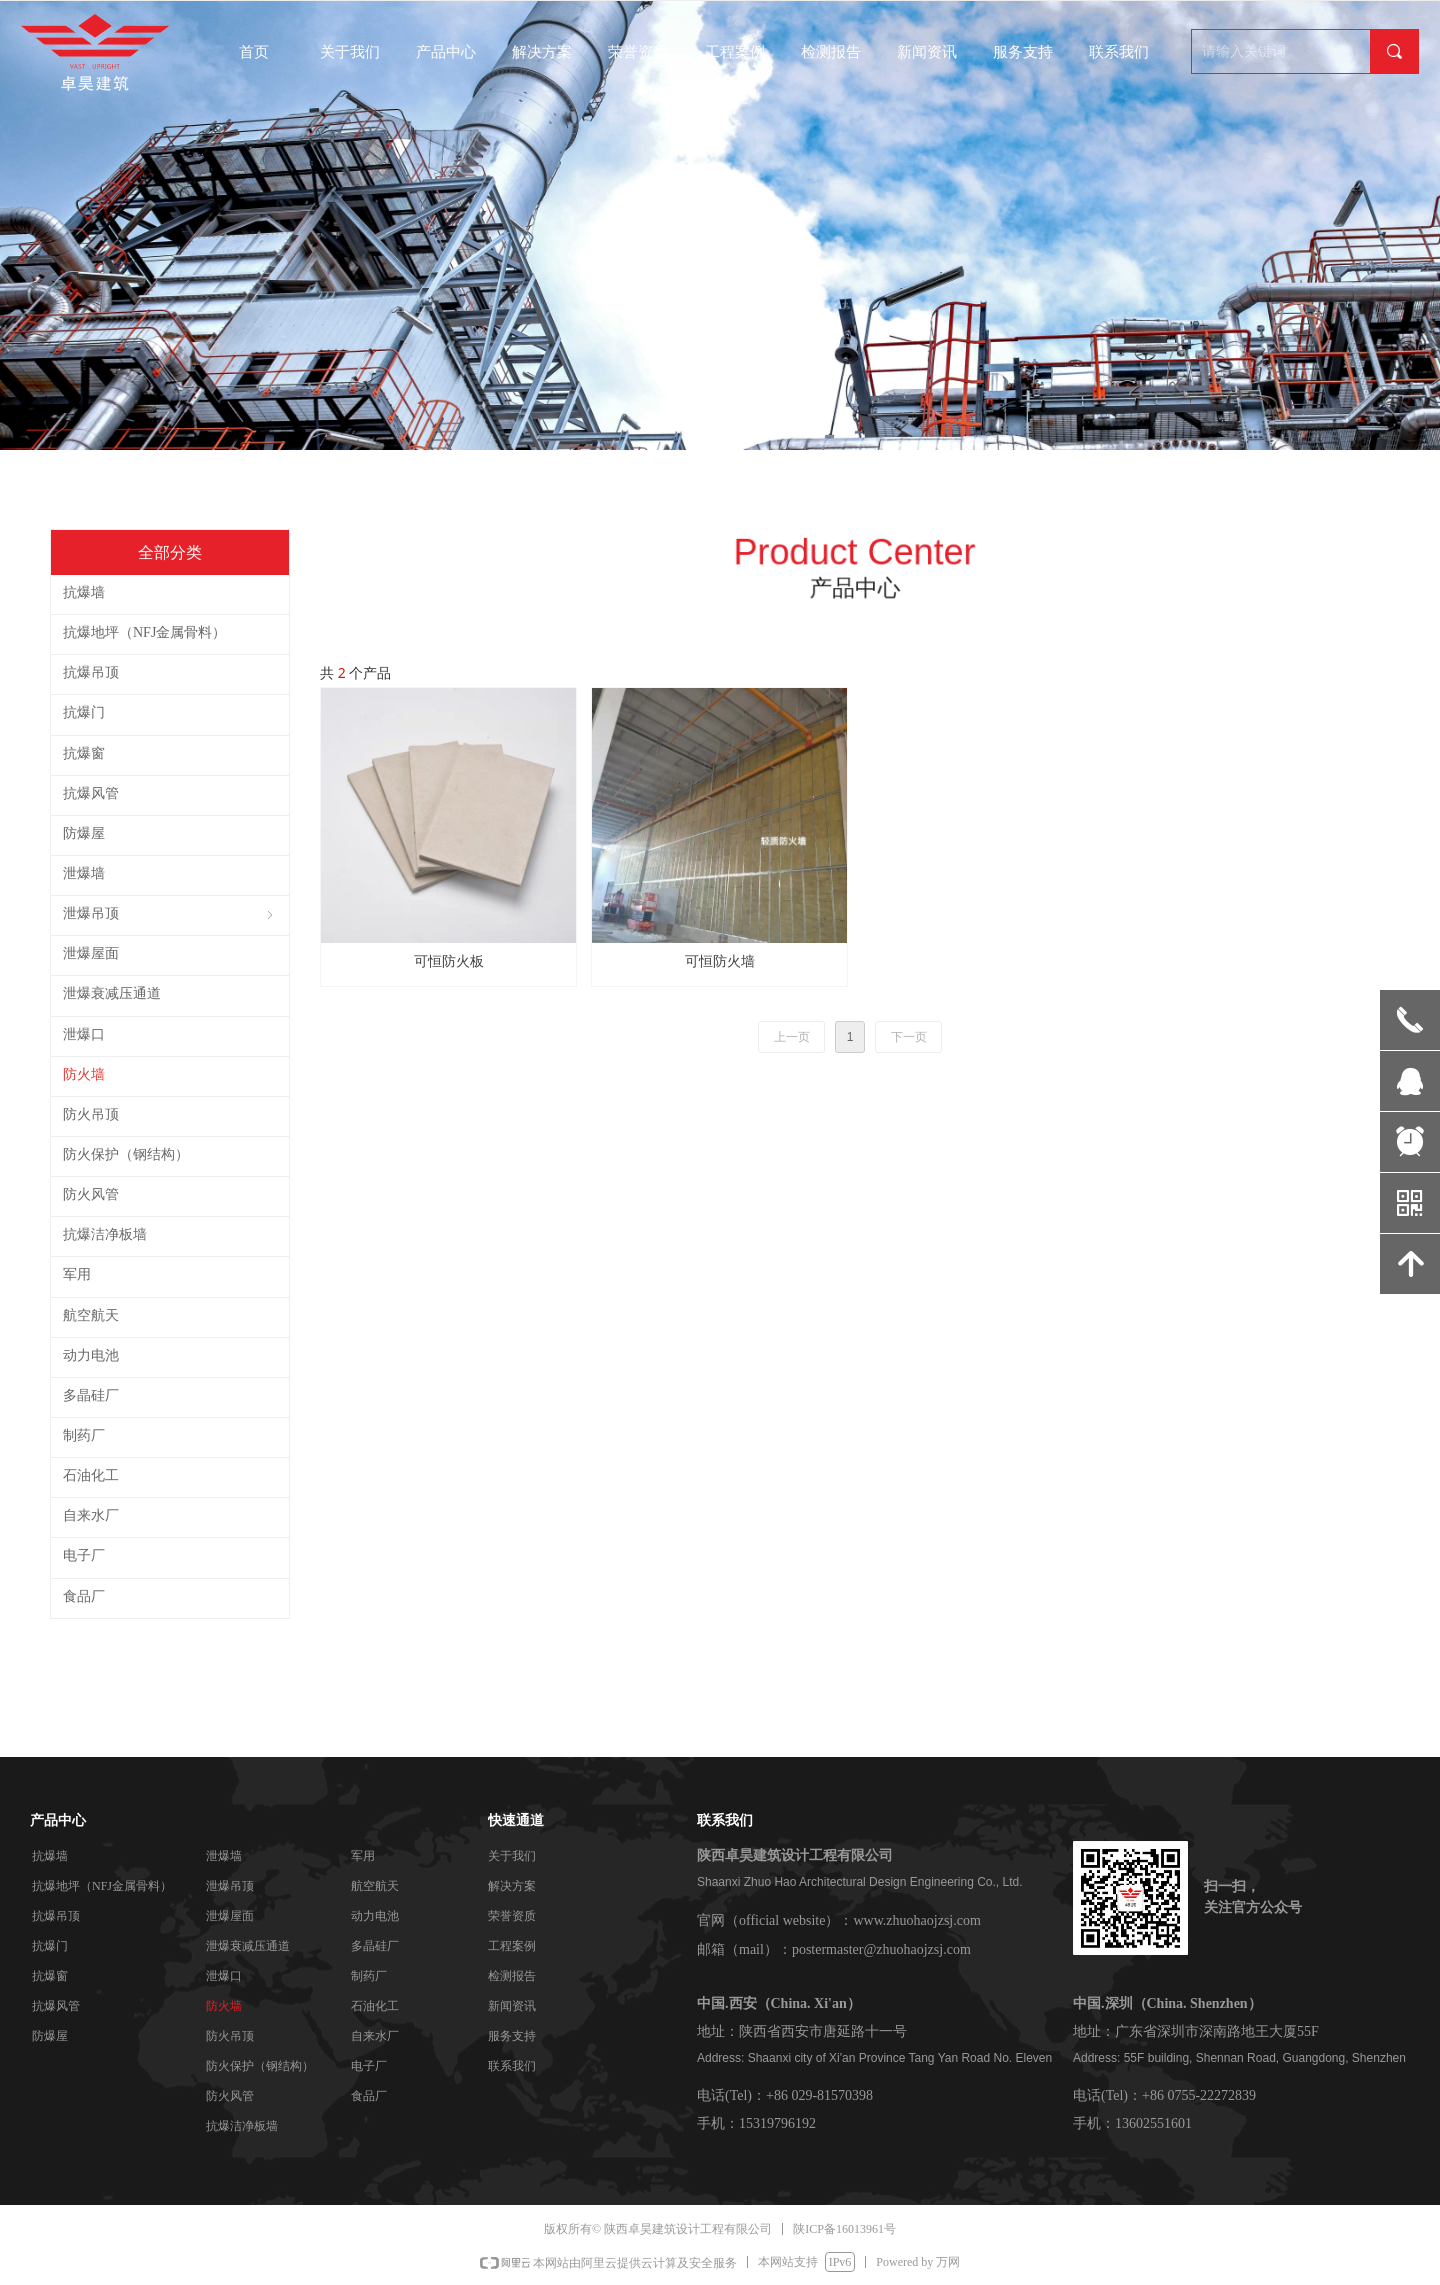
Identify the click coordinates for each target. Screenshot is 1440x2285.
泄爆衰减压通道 (248, 1946)
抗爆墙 (50, 1856)
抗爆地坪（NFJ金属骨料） (102, 1886)
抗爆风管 (56, 2006)
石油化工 (375, 2006)
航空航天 (375, 1886)
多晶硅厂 (375, 1946)
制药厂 (369, 1976)
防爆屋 (50, 2036)
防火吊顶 (230, 2036)
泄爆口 (224, 1976)
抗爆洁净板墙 (242, 2126)
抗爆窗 (50, 1976)
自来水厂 (375, 2036)
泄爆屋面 (230, 1916)
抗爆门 (50, 1946)
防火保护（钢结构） (260, 2066)
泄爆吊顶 (230, 1886)
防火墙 (224, 2006)
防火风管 (230, 2096)
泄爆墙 (224, 1856)
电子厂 (369, 2066)
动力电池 (375, 1916)
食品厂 (369, 2096)
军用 (363, 1856)
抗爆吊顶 (56, 1916)
